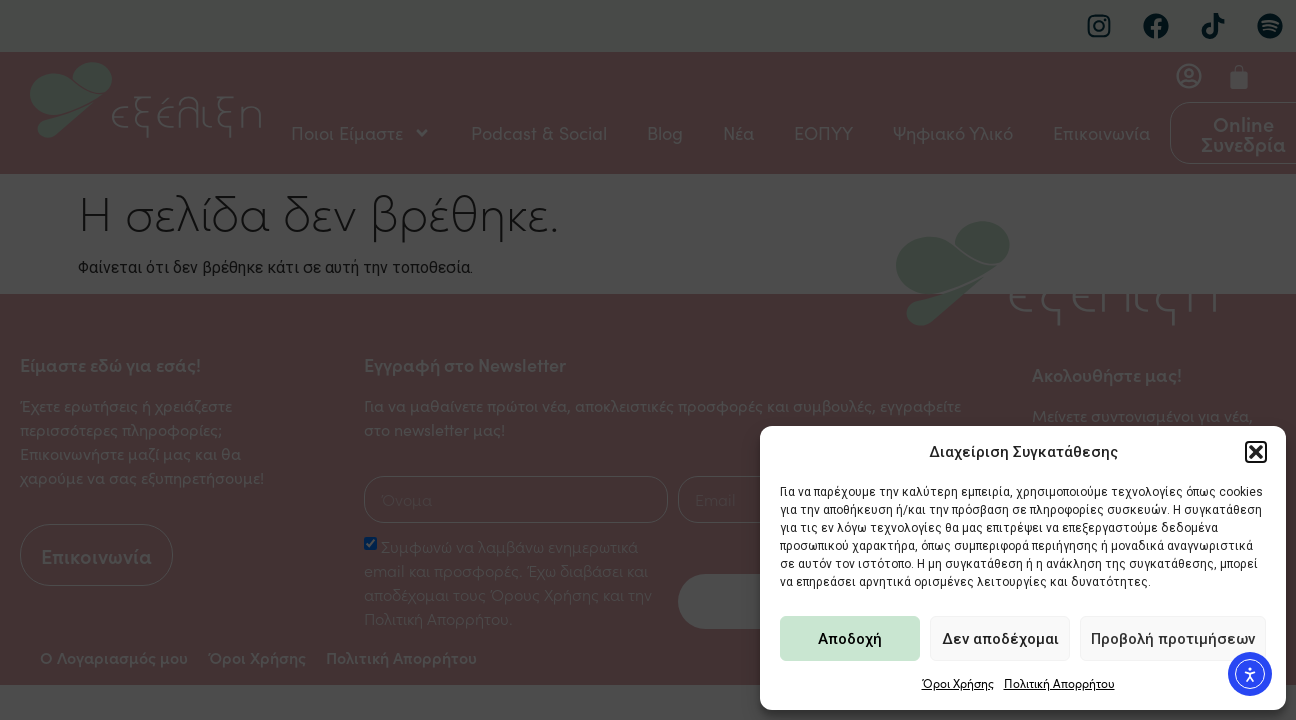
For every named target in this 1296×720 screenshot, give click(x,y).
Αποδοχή (850, 639)
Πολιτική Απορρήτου (1059, 683)
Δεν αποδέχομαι (1000, 639)
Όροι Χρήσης (958, 683)
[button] (1256, 452)
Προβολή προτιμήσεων (1173, 639)
